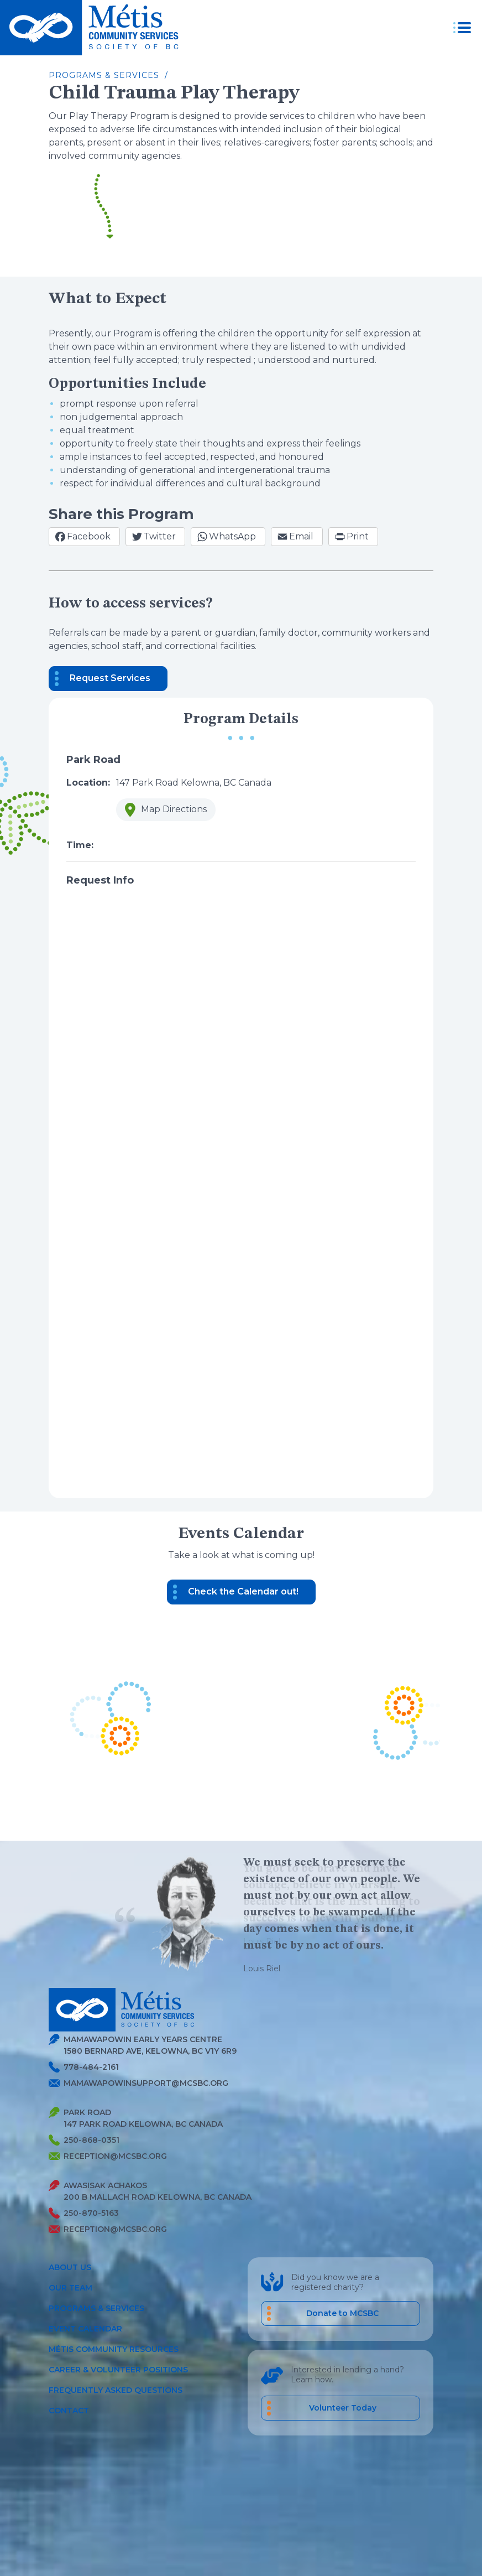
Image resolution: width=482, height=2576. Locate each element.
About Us (70, 2267)
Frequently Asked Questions (115, 2390)
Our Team (70, 2288)
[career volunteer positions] (340, 2408)
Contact (69, 2411)
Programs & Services (96, 2308)
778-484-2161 (84, 2067)
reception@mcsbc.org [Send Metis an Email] (108, 2156)
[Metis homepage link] (92, 27)
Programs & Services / (108, 75)
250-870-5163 (84, 2213)
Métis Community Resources (114, 2349)
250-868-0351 (84, 2140)
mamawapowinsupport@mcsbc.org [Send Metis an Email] (138, 2083)
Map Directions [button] (161, 812)
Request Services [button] (110, 678)
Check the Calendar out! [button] (243, 1591)
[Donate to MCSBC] (340, 2313)
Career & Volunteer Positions (118, 2370)
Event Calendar (85, 2329)
